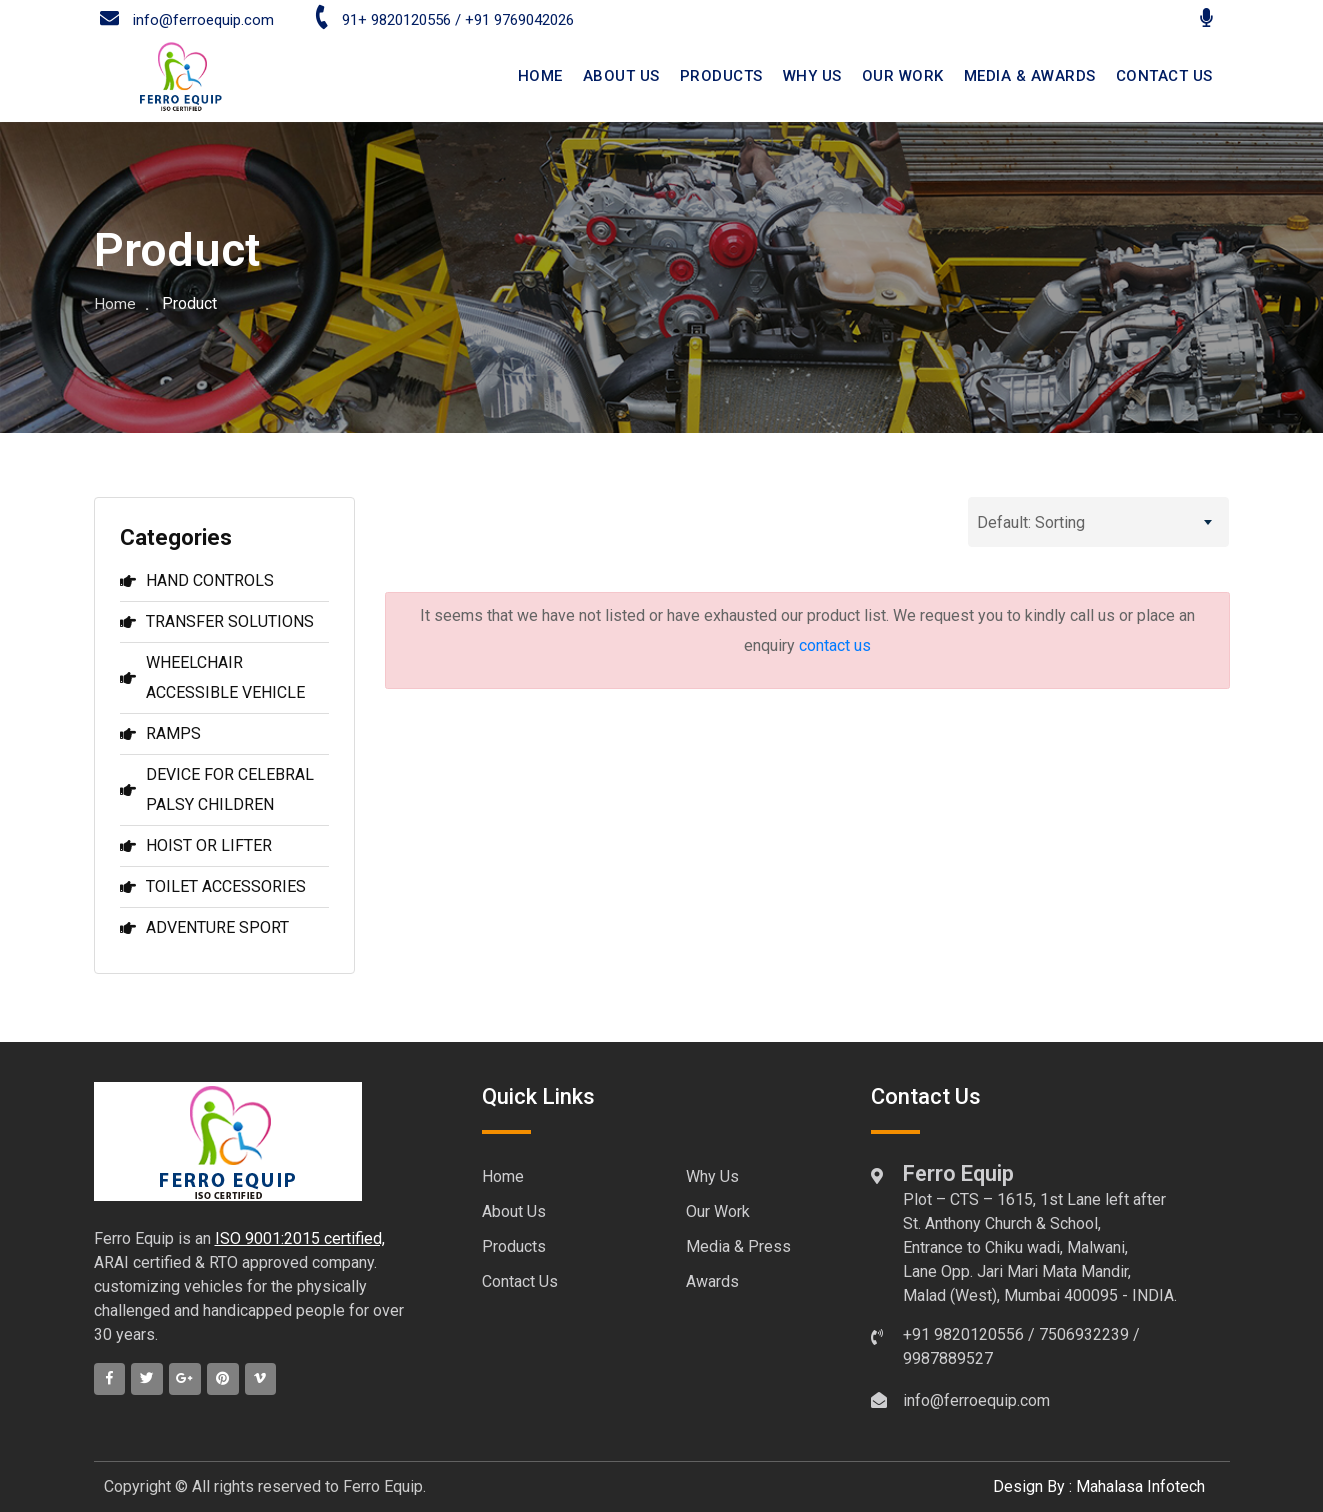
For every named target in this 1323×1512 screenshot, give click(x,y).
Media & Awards (1030, 76)
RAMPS (160, 733)
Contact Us (520, 1281)
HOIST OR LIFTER (196, 845)
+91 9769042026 (519, 20)
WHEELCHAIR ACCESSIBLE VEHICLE (212, 677)
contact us (835, 645)
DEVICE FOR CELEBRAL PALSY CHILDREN (217, 789)
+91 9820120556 (963, 1334)
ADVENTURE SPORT (204, 927)
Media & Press (738, 1246)
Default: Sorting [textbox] (1031, 522)
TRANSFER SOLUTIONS (217, 621)
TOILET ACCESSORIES (213, 886)
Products (721, 76)
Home (115, 303)
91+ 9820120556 (382, 20)
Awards (712, 1281)
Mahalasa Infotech (1140, 1486)
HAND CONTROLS (197, 580)
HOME (540, 76)
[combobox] (1098, 522)
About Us (514, 1211)
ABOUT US (621, 76)
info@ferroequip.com (187, 20)
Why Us (812, 76)
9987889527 (948, 1358)
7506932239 (1084, 1334)
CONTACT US (1164, 76)
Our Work (903, 76)
